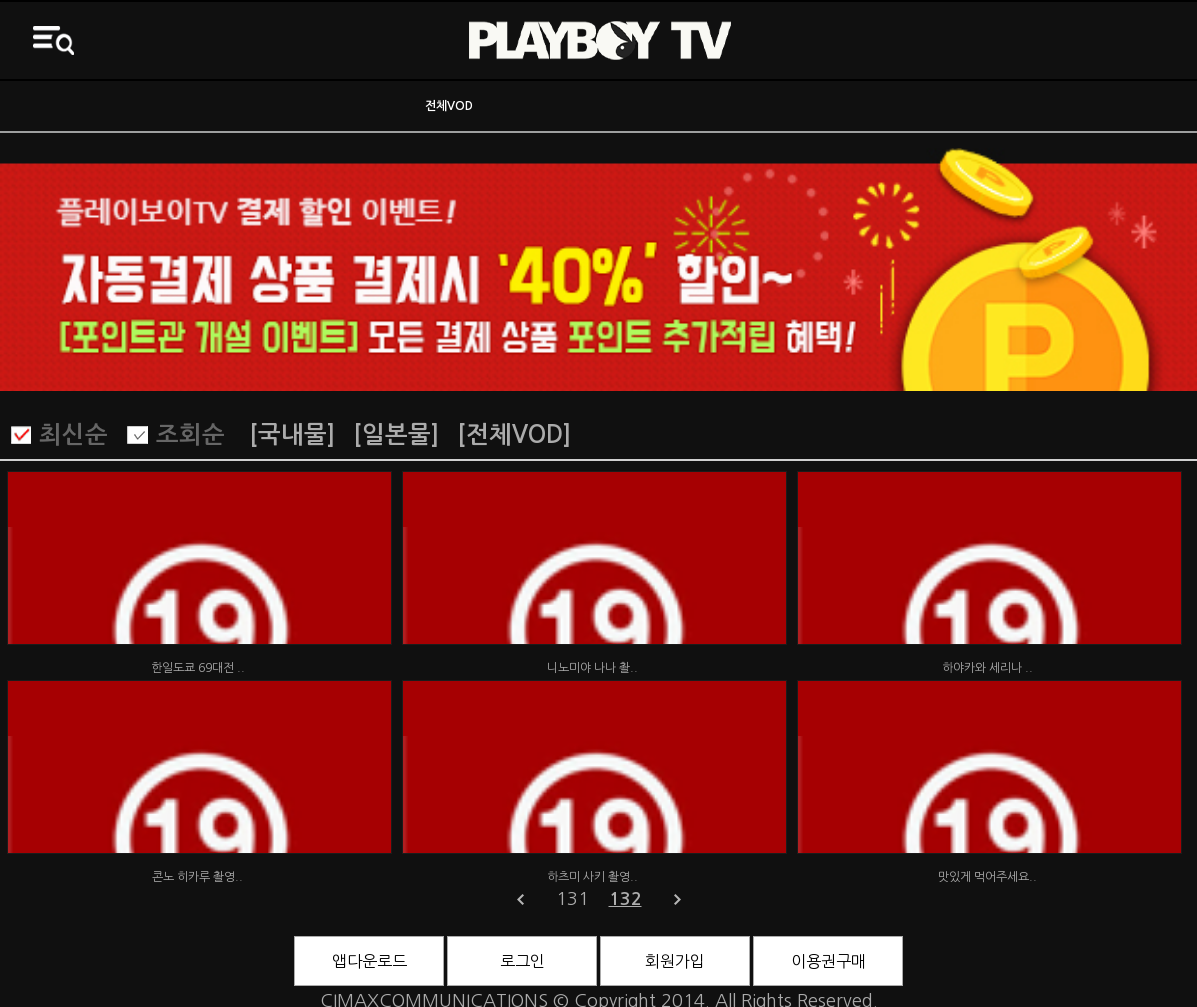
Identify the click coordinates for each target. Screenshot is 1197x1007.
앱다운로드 (369, 961)
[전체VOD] (514, 435)
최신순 (73, 435)
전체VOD (449, 106)
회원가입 (675, 961)
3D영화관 (1047, 106)
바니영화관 (748, 106)
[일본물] (396, 435)
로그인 (522, 961)
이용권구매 (828, 961)
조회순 (190, 435)
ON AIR (149, 106)
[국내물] (292, 435)
